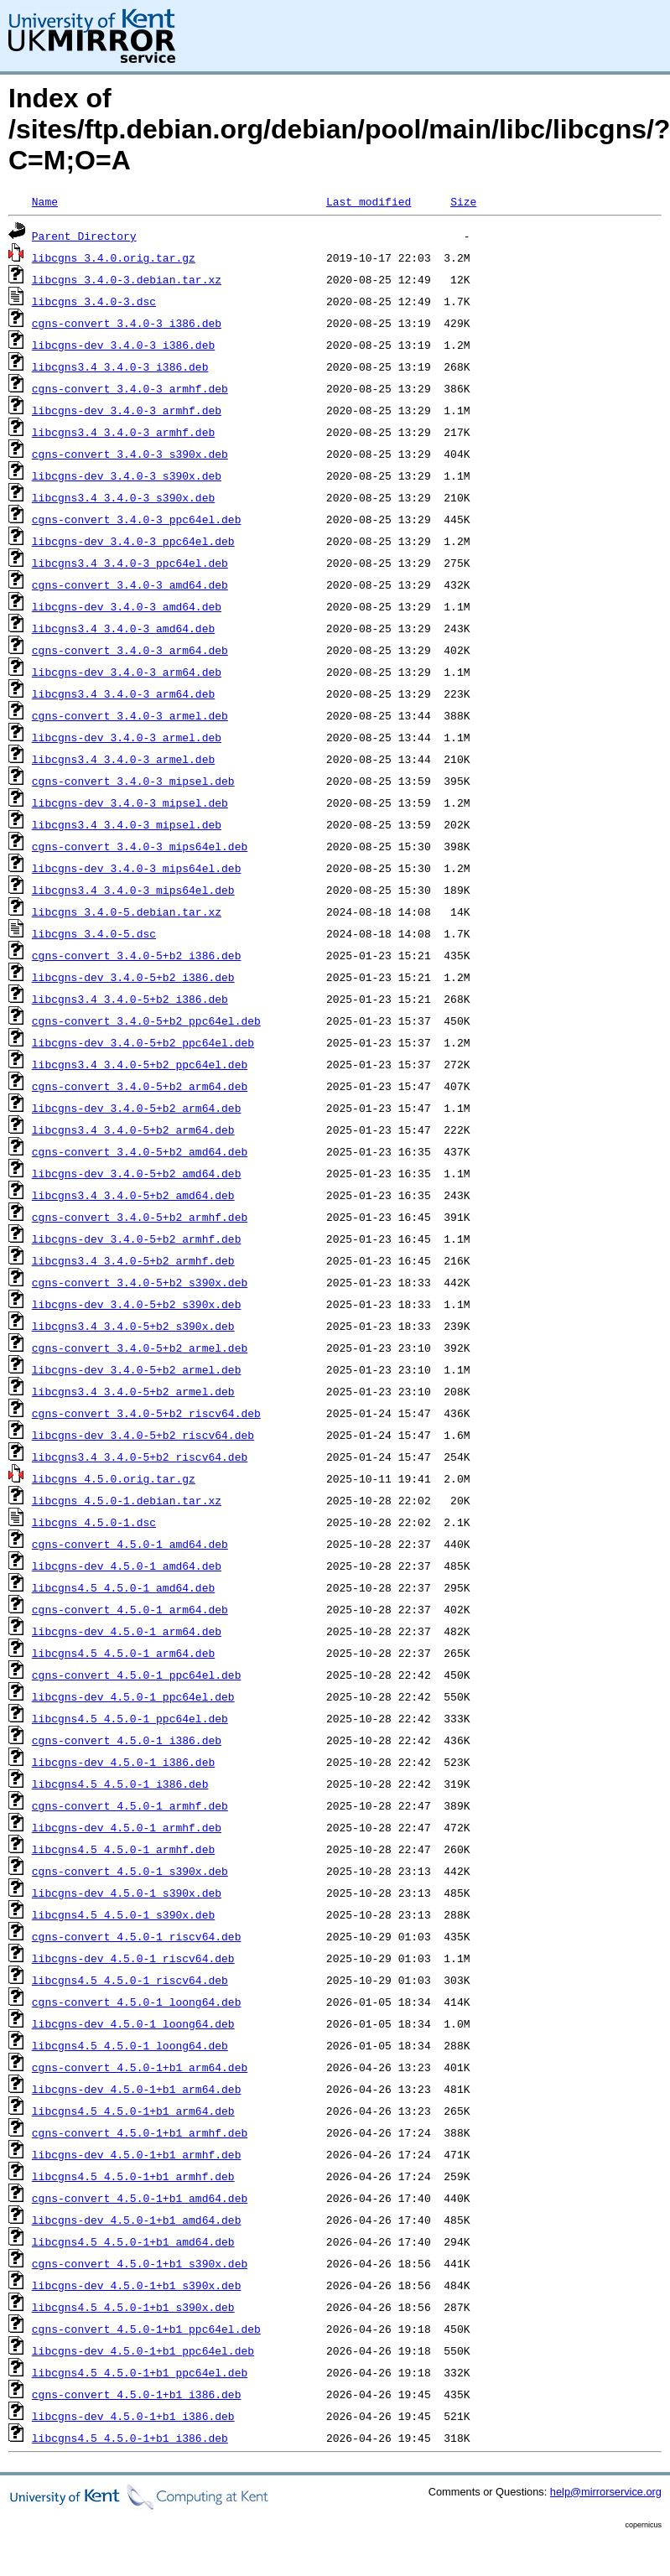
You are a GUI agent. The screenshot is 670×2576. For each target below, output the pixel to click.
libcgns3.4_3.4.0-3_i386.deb (120, 366)
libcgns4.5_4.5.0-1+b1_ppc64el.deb (139, 2372)
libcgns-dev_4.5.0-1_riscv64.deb (133, 1958)
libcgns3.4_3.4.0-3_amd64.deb (123, 628)
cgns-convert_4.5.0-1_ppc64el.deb (137, 1674)
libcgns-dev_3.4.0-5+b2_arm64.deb (137, 1107)
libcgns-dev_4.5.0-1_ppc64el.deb (133, 1696)
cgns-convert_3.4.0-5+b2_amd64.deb (139, 1151)
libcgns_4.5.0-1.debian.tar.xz (126, 1500)
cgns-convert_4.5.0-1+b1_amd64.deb (139, 2197)
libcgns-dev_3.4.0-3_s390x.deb (126, 475)
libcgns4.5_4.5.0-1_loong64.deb (130, 2045)
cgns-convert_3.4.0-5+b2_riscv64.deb (146, 1412)
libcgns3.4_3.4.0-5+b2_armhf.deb (133, 1260)
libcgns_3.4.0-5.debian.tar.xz (126, 911)
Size (463, 201)
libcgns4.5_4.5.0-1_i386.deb (120, 1783)
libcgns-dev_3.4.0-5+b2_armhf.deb (137, 1238)
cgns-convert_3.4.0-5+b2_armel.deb (139, 1347)
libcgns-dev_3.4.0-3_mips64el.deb (137, 867)
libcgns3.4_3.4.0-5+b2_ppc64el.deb (139, 1064)
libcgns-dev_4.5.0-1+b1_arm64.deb (137, 2088)
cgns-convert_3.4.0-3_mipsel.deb (133, 780)
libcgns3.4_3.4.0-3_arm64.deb (123, 693)
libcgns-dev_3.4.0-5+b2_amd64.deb (137, 1173)
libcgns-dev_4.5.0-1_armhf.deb (126, 1827)
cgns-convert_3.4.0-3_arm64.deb (130, 649)
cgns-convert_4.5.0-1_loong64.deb (137, 2001)
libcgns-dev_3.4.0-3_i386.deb (123, 344)
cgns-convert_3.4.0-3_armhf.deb (130, 388)
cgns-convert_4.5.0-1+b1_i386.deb (137, 2394)
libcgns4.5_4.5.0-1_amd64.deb (123, 1587)
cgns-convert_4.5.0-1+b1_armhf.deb (139, 2132)
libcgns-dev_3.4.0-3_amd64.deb (126, 606)
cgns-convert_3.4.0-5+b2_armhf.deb (139, 1216)
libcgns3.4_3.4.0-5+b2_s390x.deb (133, 1325)
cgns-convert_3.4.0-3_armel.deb (130, 715)
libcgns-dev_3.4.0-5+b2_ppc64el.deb (143, 1042)
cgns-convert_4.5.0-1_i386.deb (126, 1740)
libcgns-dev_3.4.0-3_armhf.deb (126, 410)
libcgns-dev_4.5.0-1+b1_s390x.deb (137, 2285)
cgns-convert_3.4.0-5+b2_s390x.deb (139, 1282)
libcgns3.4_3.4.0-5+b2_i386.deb (130, 998)
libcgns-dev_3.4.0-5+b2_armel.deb (137, 1369)
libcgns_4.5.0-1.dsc (94, 1522)
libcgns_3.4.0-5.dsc (94, 933)
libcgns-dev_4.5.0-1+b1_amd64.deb (137, 2219)
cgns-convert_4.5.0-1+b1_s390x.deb (139, 2263)
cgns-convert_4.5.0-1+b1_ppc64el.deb (146, 2328)
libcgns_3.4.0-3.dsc (94, 301)
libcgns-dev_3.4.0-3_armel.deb (126, 737)
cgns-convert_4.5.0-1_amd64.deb (130, 1543)
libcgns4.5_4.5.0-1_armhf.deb (123, 1849)
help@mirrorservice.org (606, 2491)
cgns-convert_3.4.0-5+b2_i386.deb (137, 955)
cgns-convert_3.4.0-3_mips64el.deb (139, 846)
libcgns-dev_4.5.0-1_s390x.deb (126, 1892)
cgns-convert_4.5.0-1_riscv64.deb (137, 1936)
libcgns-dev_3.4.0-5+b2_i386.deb (133, 976)
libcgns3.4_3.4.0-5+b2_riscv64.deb (139, 1456)
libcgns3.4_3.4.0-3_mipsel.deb (126, 824)
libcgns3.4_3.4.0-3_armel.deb (123, 758)
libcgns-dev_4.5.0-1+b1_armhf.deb (137, 2154)
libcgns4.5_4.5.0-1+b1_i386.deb (130, 2437)
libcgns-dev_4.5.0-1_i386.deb (123, 1761)
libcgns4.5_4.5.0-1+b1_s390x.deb (133, 2306)
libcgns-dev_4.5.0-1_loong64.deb (133, 2023)
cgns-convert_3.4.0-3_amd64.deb (130, 584)
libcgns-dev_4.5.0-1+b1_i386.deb (133, 2415)
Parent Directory (84, 235)
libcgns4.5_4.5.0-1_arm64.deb (123, 1652)
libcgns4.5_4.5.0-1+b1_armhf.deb (133, 2176)
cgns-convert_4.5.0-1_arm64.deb (130, 1609)
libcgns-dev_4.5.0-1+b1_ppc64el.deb (143, 2350)
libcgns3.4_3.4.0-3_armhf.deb (123, 431)
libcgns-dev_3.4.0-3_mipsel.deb (130, 802)
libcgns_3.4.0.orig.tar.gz (113, 257)
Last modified (368, 201)
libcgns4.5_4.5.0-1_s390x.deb (123, 1914)
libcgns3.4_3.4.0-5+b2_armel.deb (133, 1391)
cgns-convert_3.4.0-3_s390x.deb (130, 453)
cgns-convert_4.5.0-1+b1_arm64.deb (139, 2067)
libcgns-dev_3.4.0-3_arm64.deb (126, 671)
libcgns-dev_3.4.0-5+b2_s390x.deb (137, 1303)
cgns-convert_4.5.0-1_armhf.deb (130, 1805)
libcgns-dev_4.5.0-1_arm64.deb (126, 1631)
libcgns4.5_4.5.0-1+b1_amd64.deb (133, 2241)
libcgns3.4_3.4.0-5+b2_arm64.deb (133, 1129)
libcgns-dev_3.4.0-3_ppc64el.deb (133, 540)
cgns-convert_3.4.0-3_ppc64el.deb (137, 519)
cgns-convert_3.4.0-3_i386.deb (126, 322)
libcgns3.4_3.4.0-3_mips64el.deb (133, 889)
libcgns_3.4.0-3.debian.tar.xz (126, 279)
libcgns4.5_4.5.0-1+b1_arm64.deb (133, 2110)
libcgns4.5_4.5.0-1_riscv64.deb (130, 1979)
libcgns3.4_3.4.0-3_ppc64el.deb (130, 562)
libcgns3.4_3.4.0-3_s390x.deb (123, 497)
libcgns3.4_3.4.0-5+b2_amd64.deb (133, 1194)
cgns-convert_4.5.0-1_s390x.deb (130, 1870)
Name (45, 201)
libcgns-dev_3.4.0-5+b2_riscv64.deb (143, 1434)
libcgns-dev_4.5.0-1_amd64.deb (126, 1565)
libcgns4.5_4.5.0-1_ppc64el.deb (130, 1718)
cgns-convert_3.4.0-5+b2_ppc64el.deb (146, 1020)
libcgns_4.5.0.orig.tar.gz (113, 1478)
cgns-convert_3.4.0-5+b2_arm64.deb (139, 1085)
